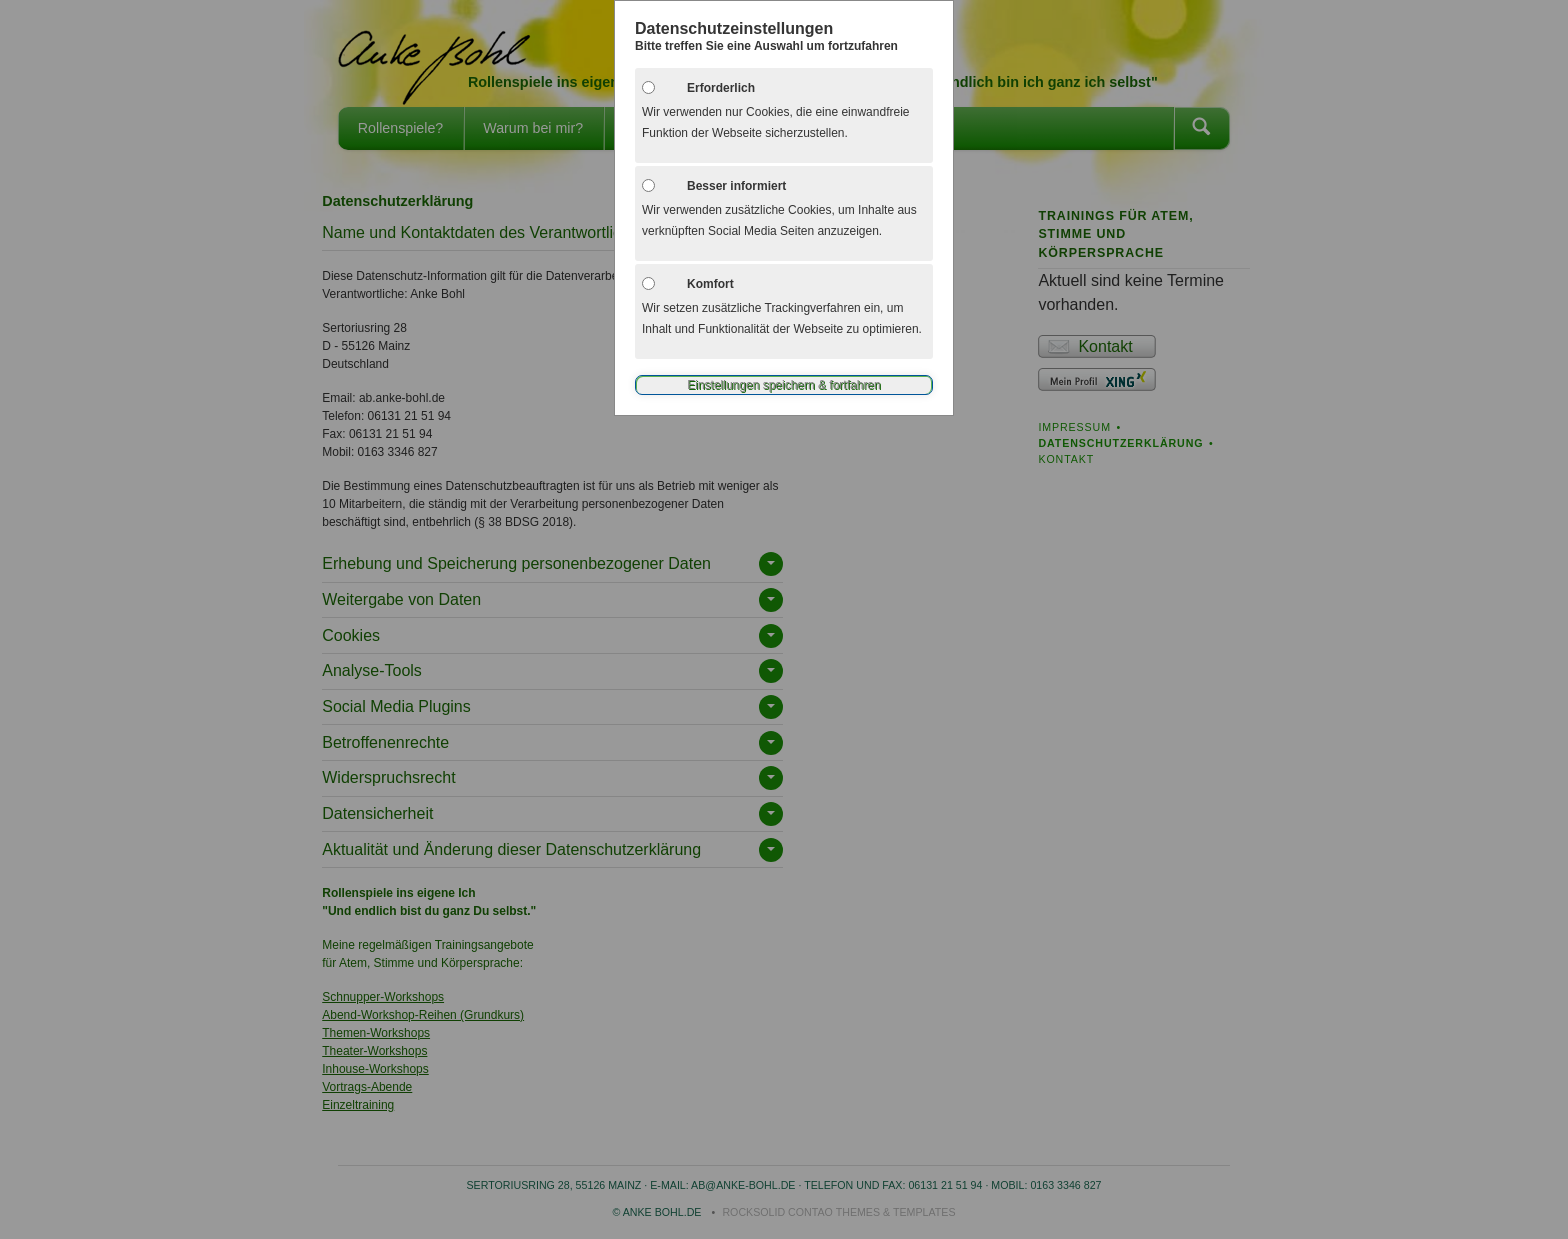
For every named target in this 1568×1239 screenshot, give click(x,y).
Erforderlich (721, 88)
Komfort (710, 284)
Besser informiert (736, 186)
